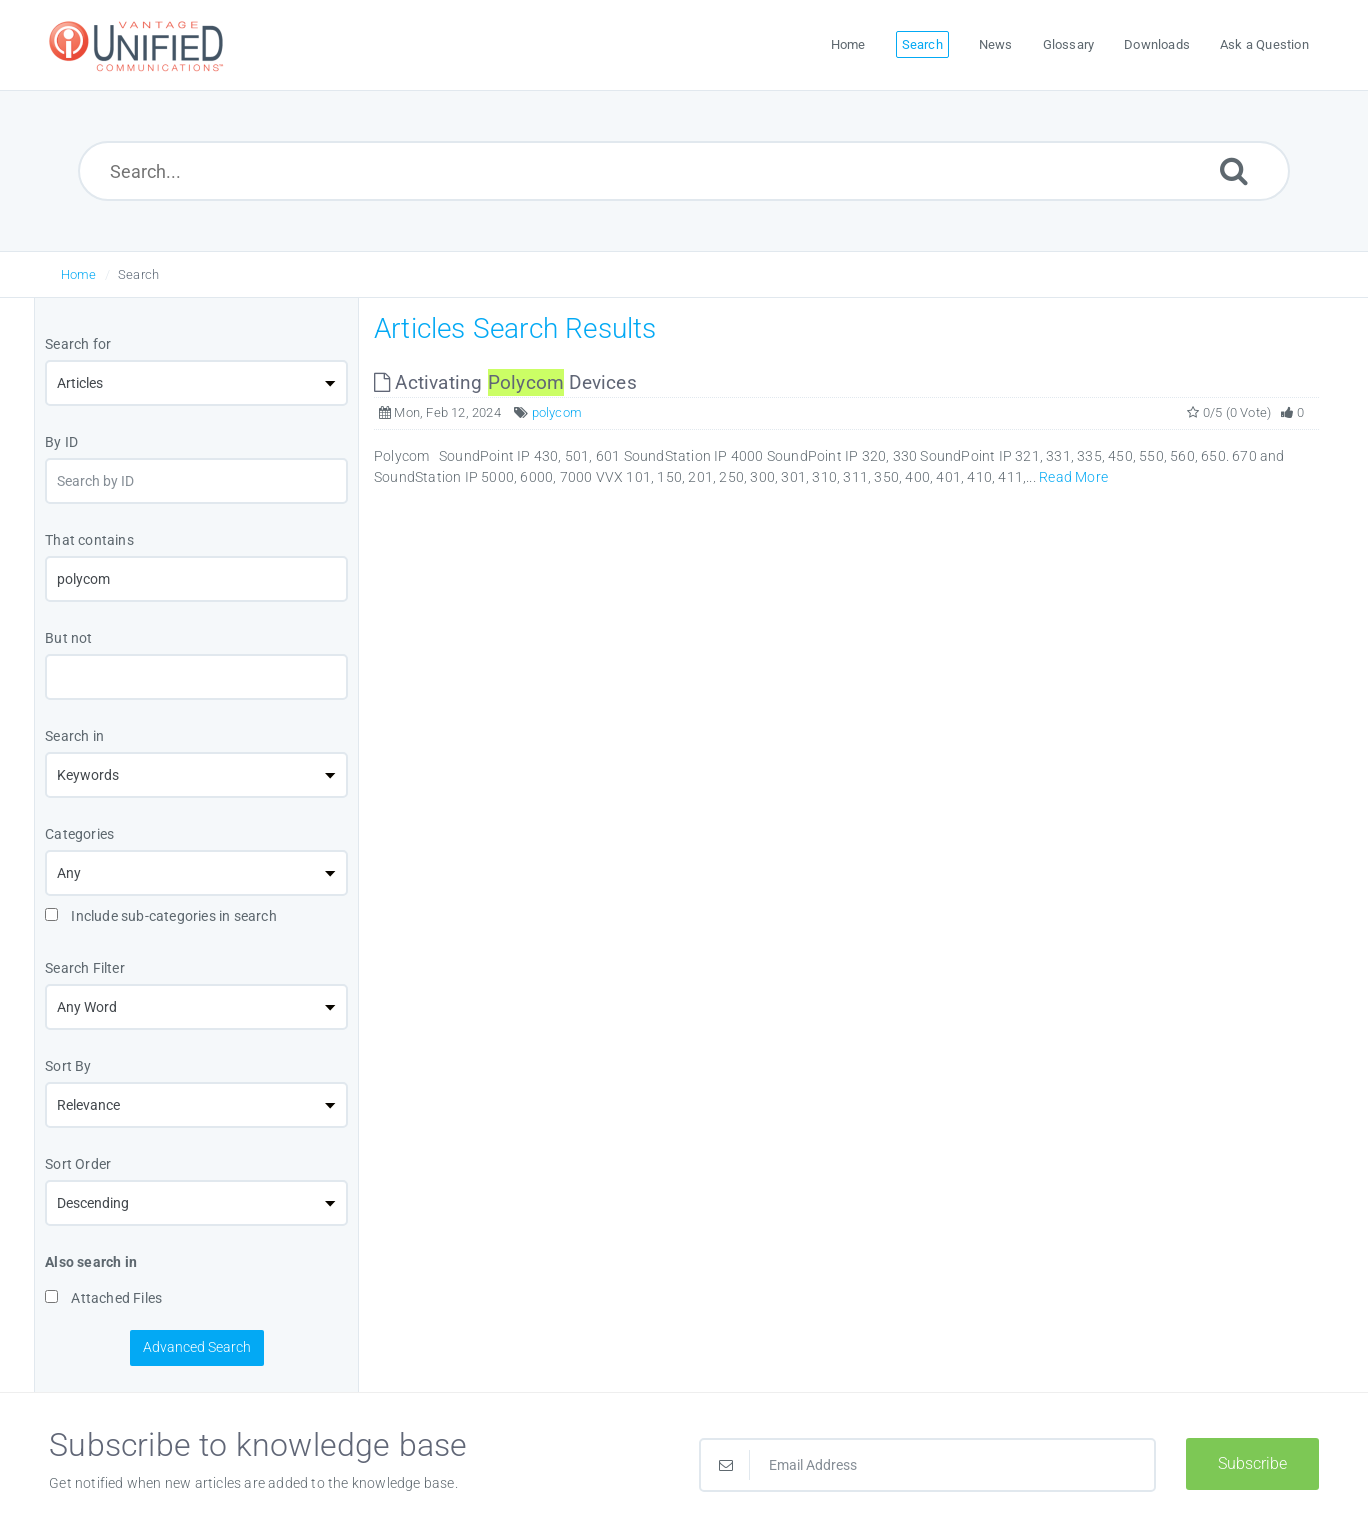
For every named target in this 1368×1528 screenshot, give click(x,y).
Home (79, 274)
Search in (74, 736)
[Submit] (1234, 170)
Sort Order (78, 1164)
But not (68, 638)
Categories (79, 834)
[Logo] (139, 45)
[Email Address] (927, 1465)
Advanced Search (197, 1347)
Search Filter (85, 968)
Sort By (68, 1066)
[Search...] (684, 171)
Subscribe (1252, 1463)
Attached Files (103, 1298)
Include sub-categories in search (161, 916)
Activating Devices (505, 382)
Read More (1073, 477)
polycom (557, 412)
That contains (89, 540)
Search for (78, 344)
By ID (61, 442)
